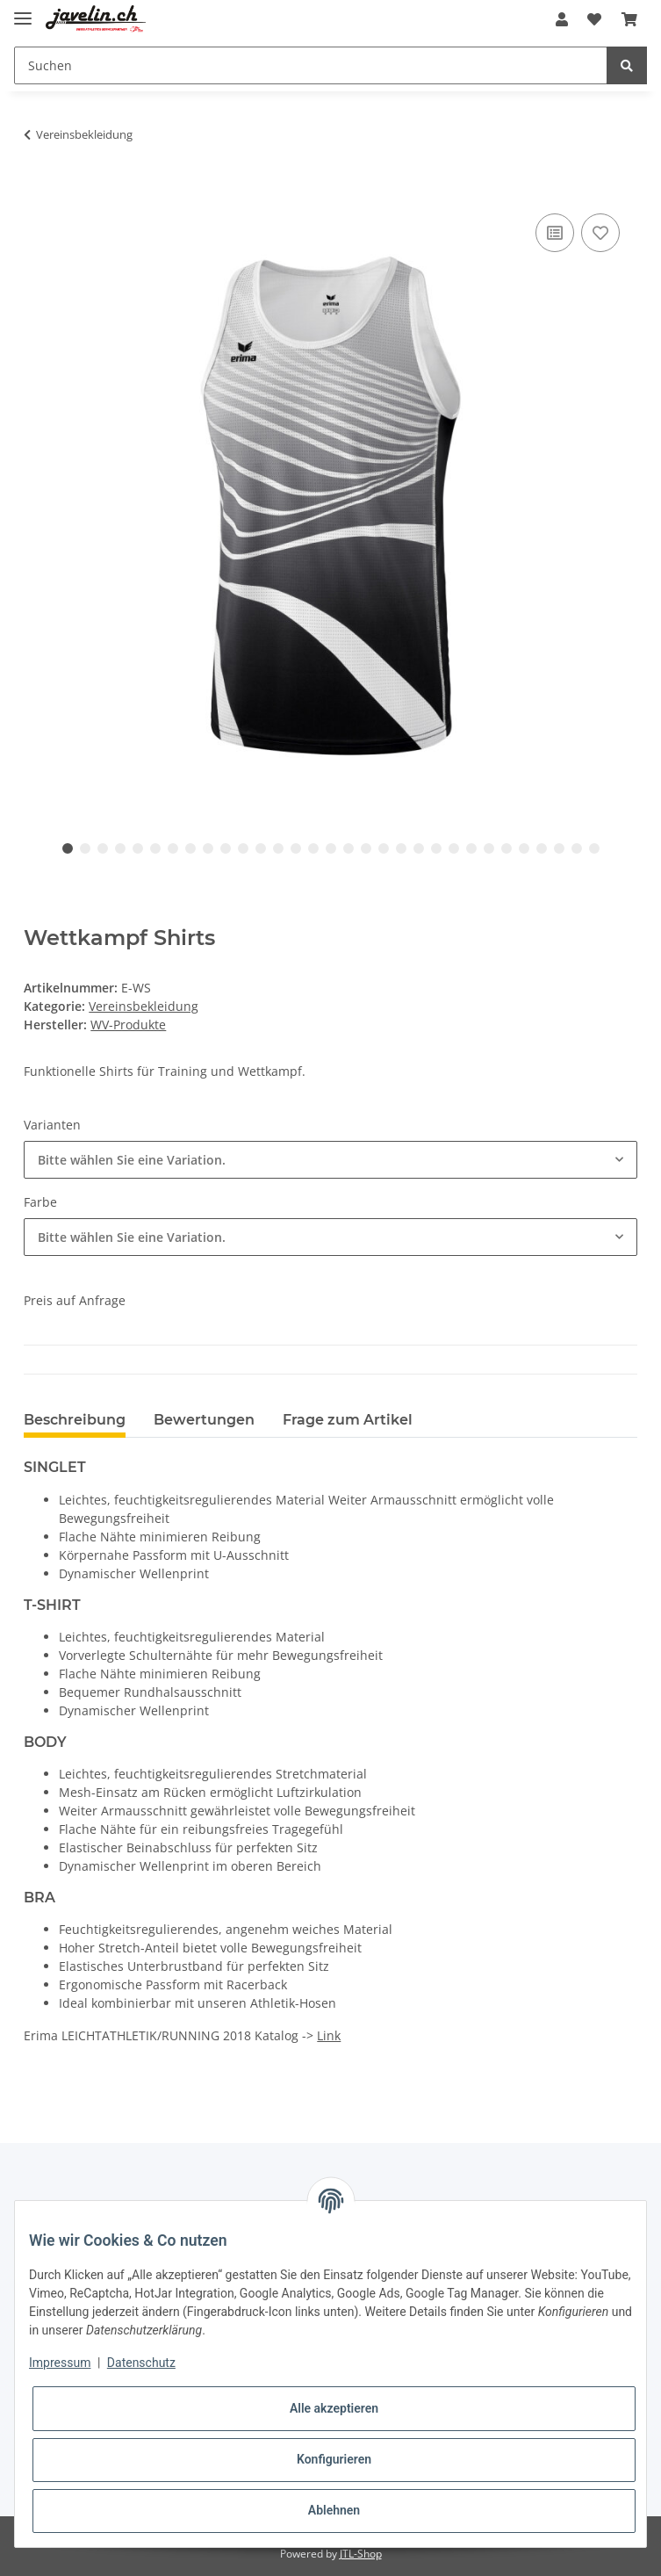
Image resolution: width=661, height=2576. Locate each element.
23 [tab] (454, 848)
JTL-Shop (361, 2553)
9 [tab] (208, 848)
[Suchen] (310, 65)
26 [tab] (506, 848)
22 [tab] (436, 848)
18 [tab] (366, 848)
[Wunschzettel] (594, 19)
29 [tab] (559, 848)
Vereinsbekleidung (143, 1006)
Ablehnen (334, 2510)
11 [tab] (243, 848)
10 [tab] (225, 848)
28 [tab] (541, 848)
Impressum (59, 2363)
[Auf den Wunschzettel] (600, 232)
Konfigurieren (334, 2459)
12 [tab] (260, 848)
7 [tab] (173, 848)
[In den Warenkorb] (38, 189)
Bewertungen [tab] (204, 1419)
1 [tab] (67, 848)
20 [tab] (401, 848)
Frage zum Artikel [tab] (348, 1419)
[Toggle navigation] (23, 11)
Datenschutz (141, 2363)
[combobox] (330, 1160)
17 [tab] (348, 848)
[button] (562, 19)
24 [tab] (471, 848)
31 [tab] (594, 848)
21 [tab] (418, 848)
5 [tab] (138, 848)
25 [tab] (489, 848)
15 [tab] (313, 848)
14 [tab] (296, 848)
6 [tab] (155, 848)
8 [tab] (190, 848)
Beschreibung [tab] (75, 1419)
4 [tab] (120, 848)
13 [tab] (278, 848)
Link (329, 2035)
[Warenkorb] (629, 19)
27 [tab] (524, 848)
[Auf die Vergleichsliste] (554, 232)
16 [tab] (331, 848)
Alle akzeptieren (334, 2408)
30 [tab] (576, 848)
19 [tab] (383, 848)
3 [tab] (102, 848)
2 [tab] (85, 848)
